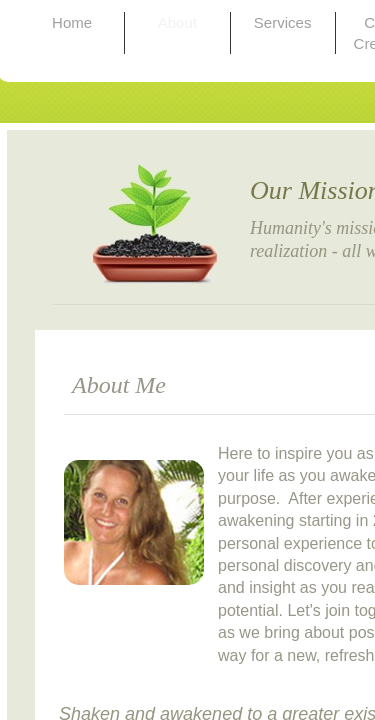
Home (72, 22)
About (177, 22)
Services (283, 22)
